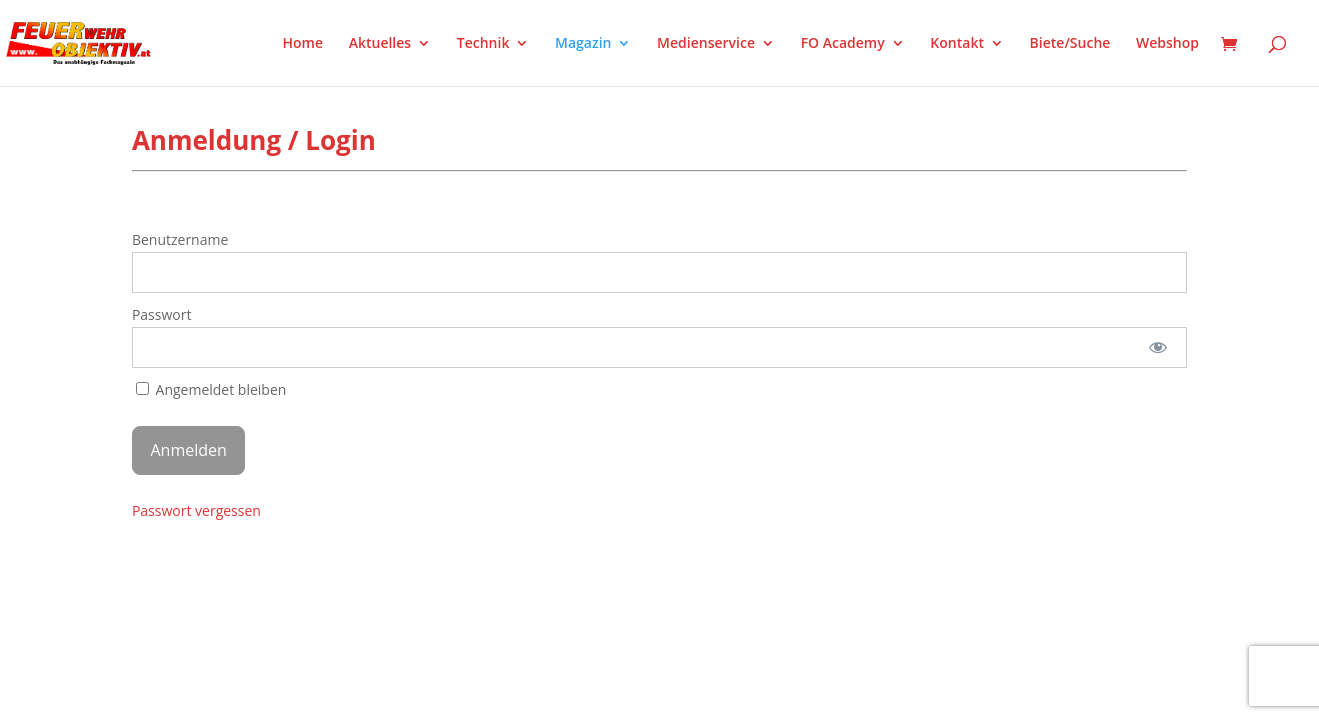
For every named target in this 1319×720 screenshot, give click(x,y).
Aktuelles (380, 44)
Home (303, 44)
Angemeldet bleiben (211, 389)
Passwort (162, 314)
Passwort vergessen (196, 510)
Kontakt (957, 44)
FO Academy (843, 44)
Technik (483, 44)
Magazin (583, 44)
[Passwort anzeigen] (1158, 347)
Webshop (1167, 44)
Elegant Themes (231, 562)
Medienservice (706, 44)
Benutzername (180, 239)
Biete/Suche (1070, 44)
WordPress (365, 562)
